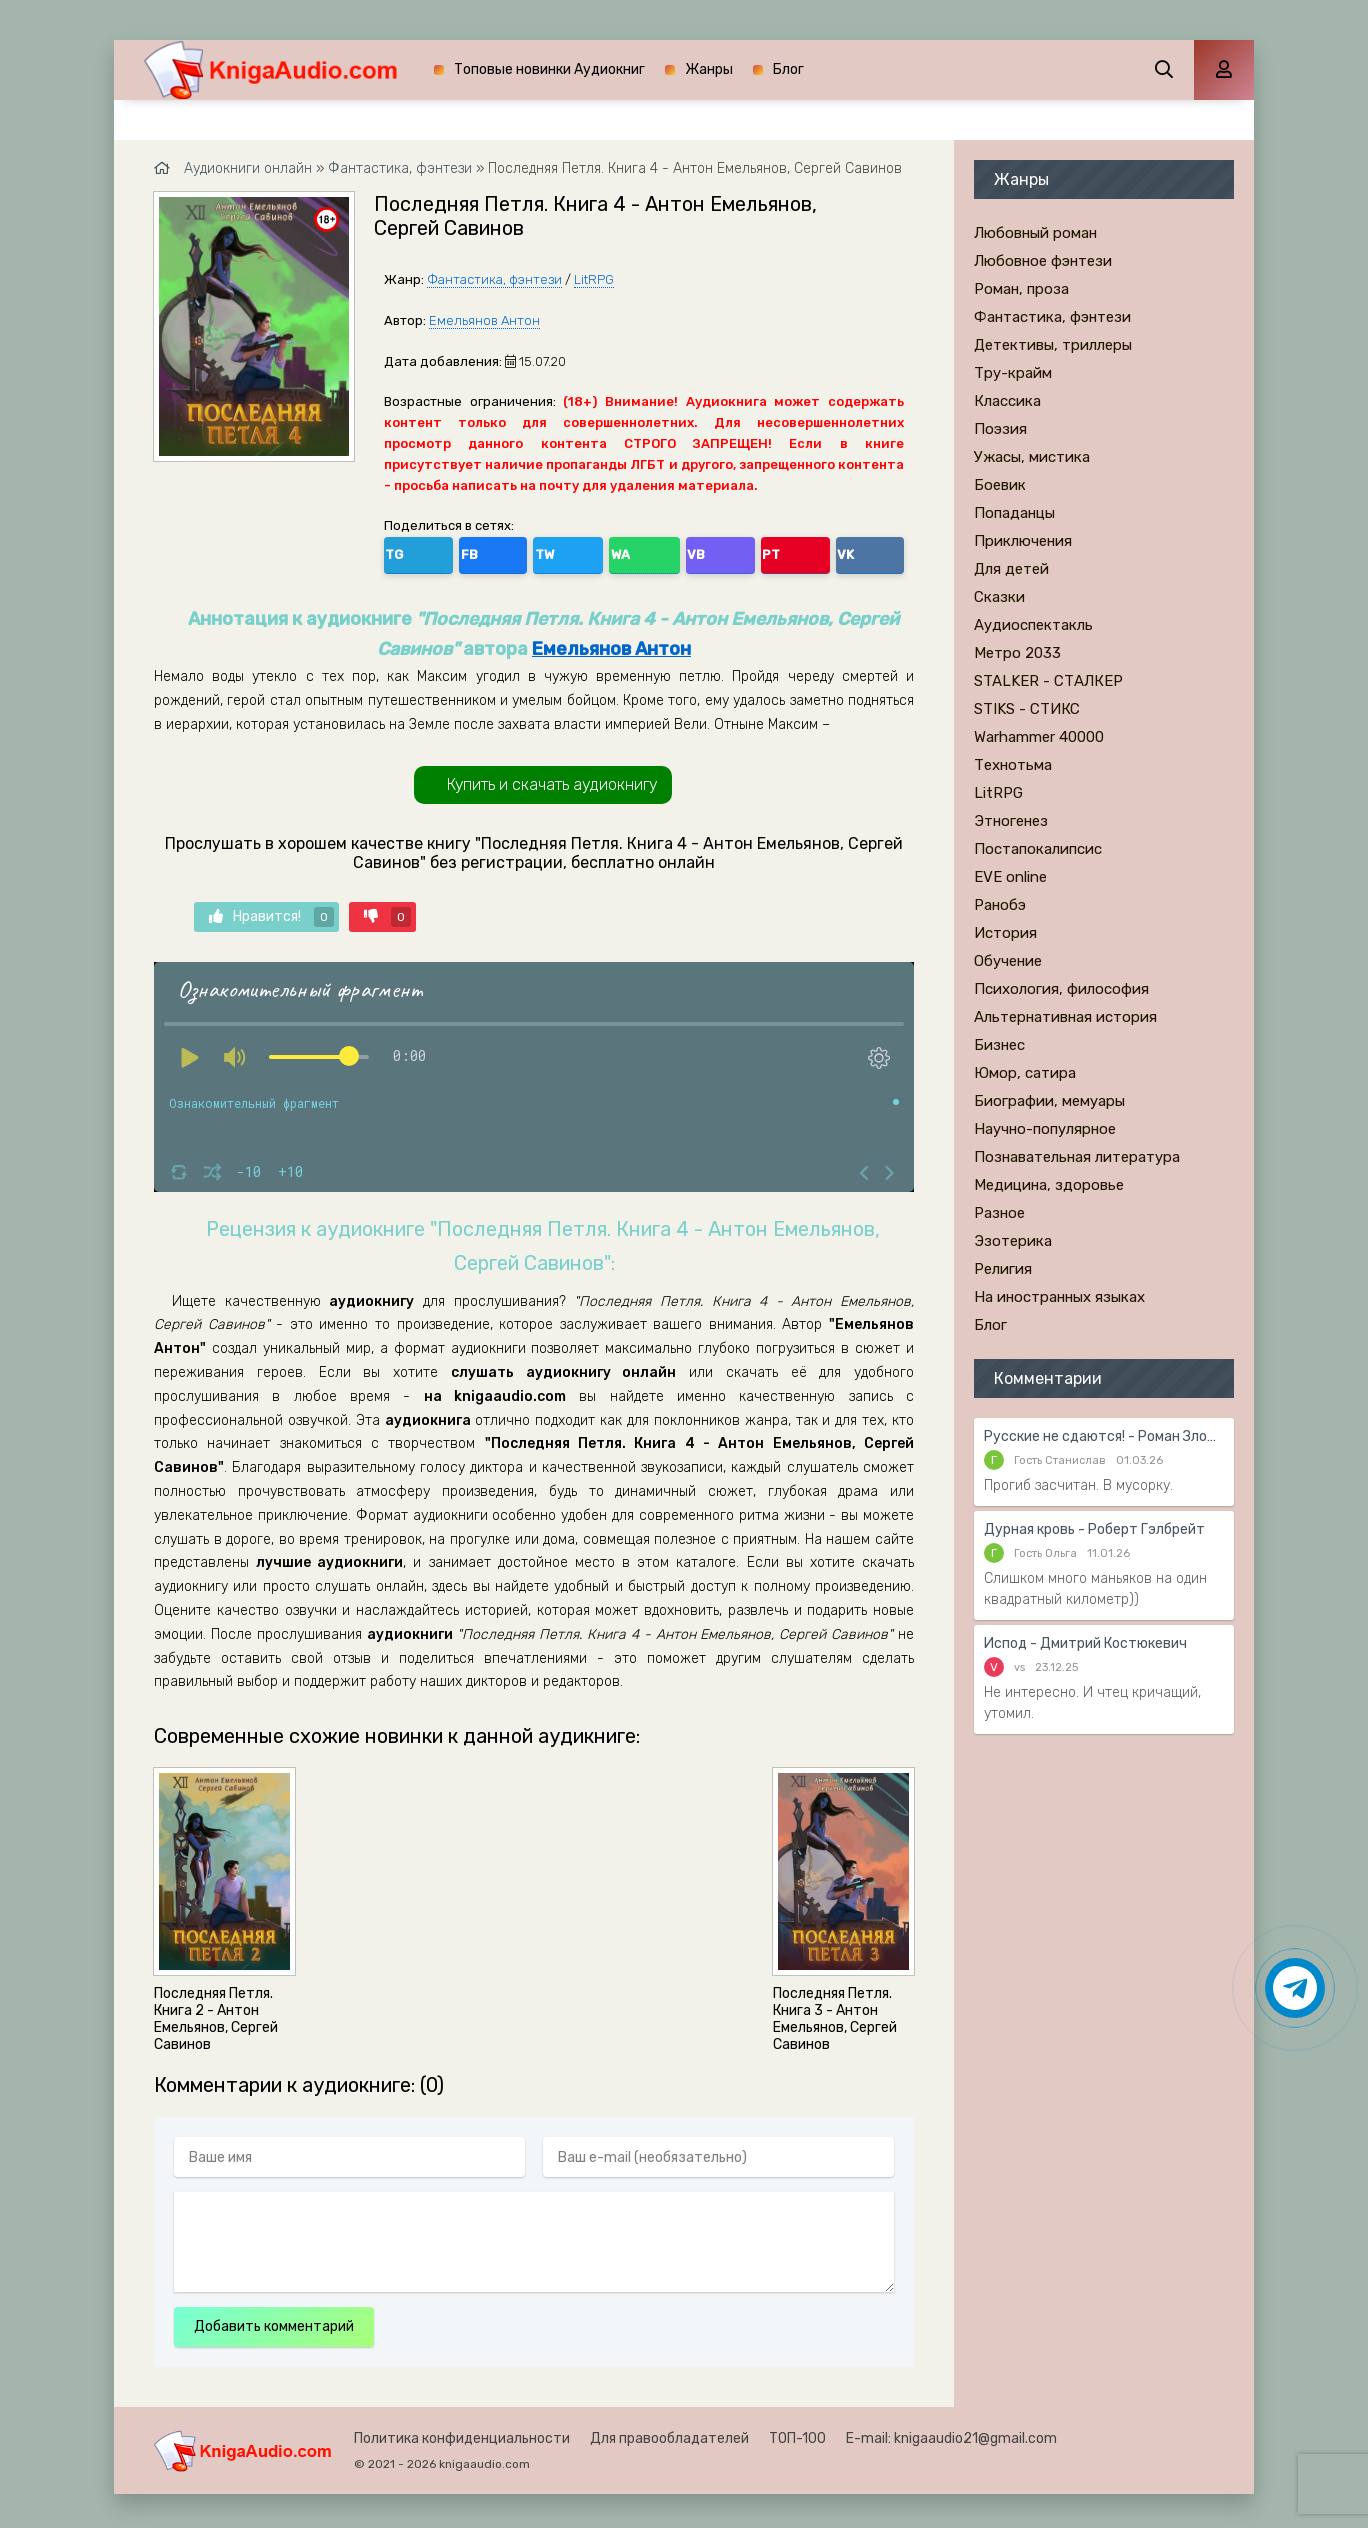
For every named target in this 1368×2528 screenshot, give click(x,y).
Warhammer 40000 (1039, 737)
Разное (999, 1213)
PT (618, 551)
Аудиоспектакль (1033, 625)
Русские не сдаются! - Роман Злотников (1104, 1436)
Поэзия (1000, 429)
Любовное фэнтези (1043, 261)
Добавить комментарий (274, 2320)
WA (533, 551)
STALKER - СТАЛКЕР (1048, 681)
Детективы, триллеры (1053, 345)
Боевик (1000, 485)
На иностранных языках (1059, 1297)
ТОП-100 (797, 2432)
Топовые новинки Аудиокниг (549, 69)
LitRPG (594, 279)
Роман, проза (1021, 289)
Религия (1003, 1269)
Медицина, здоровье (1049, 1185)
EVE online (1010, 877)
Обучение (1008, 961)
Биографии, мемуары (1049, 1101)
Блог (788, 69)
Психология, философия (1061, 989)
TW (488, 551)
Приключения (1023, 541)
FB (445, 551)
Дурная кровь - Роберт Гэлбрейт (1094, 1529)
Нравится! (271, 910)
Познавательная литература (1077, 1157)
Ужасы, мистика (1032, 457)
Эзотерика (1013, 1241)
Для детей (1011, 569)
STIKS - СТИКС (1027, 709)
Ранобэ (1000, 905)
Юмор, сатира (1025, 1073)
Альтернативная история (1065, 1017)
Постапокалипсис (1038, 849)
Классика (1007, 401)
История (1005, 933)
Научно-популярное (1045, 1129)
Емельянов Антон (484, 320)
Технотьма (1013, 765)
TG (403, 551)
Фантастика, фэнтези (494, 279)
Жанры (709, 69)
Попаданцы (1014, 513)
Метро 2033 (1017, 653)
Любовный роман (1035, 233)
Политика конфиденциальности (462, 2432)
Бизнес (999, 1045)
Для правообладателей (669, 2432)
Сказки (999, 597)
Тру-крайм (1013, 373)
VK (661, 551)
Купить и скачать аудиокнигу (552, 778)
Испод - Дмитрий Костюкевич (1085, 1643)
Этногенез (1011, 821)
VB (576, 551)
